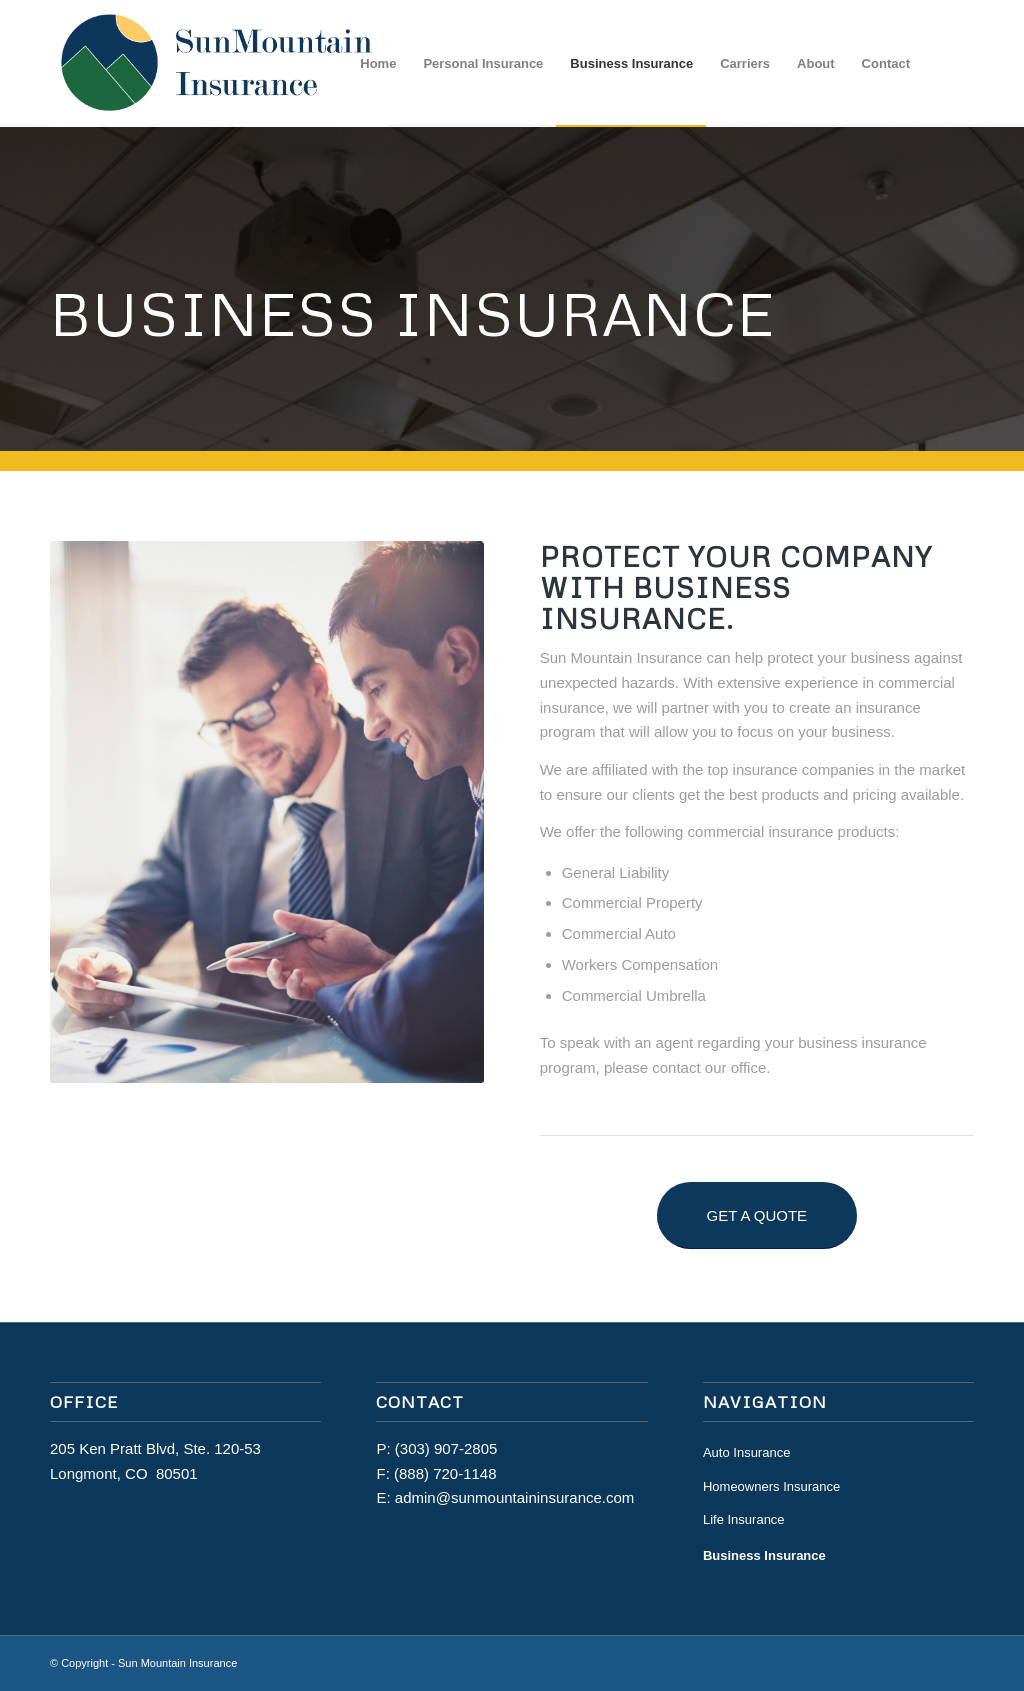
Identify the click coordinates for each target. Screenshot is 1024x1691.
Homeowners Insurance (771, 1486)
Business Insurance (764, 1555)
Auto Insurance (746, 1452)
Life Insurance (744, 1519)
